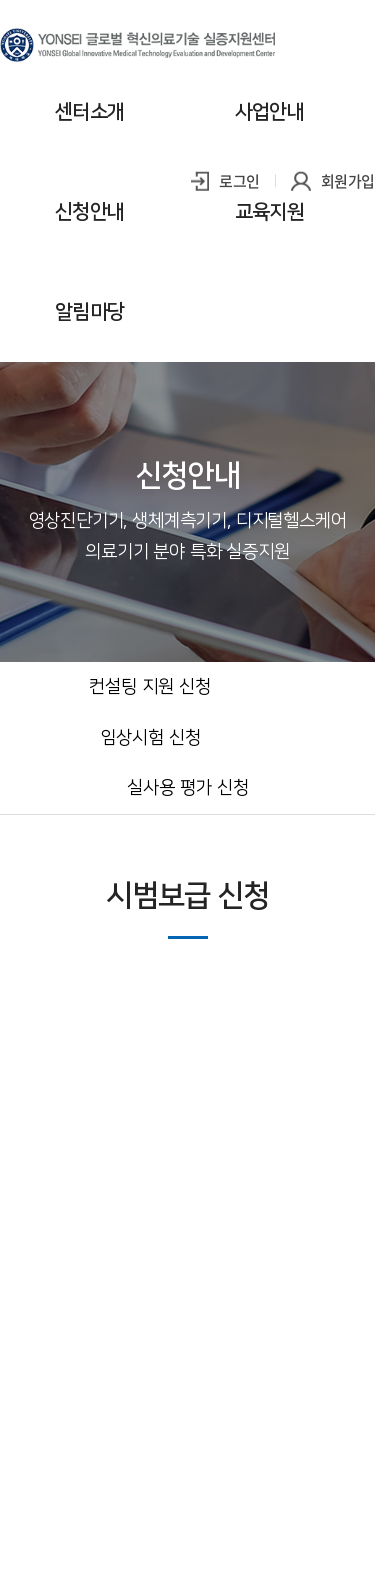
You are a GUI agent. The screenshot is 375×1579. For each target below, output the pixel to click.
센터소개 (90, 112)
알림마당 (90, 312)
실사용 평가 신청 (188, 788)
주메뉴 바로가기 (0, 0)
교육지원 (270, 212)
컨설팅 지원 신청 (150, 687)
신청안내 (90, 212)
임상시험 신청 (150, 738)
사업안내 (270, 112)
